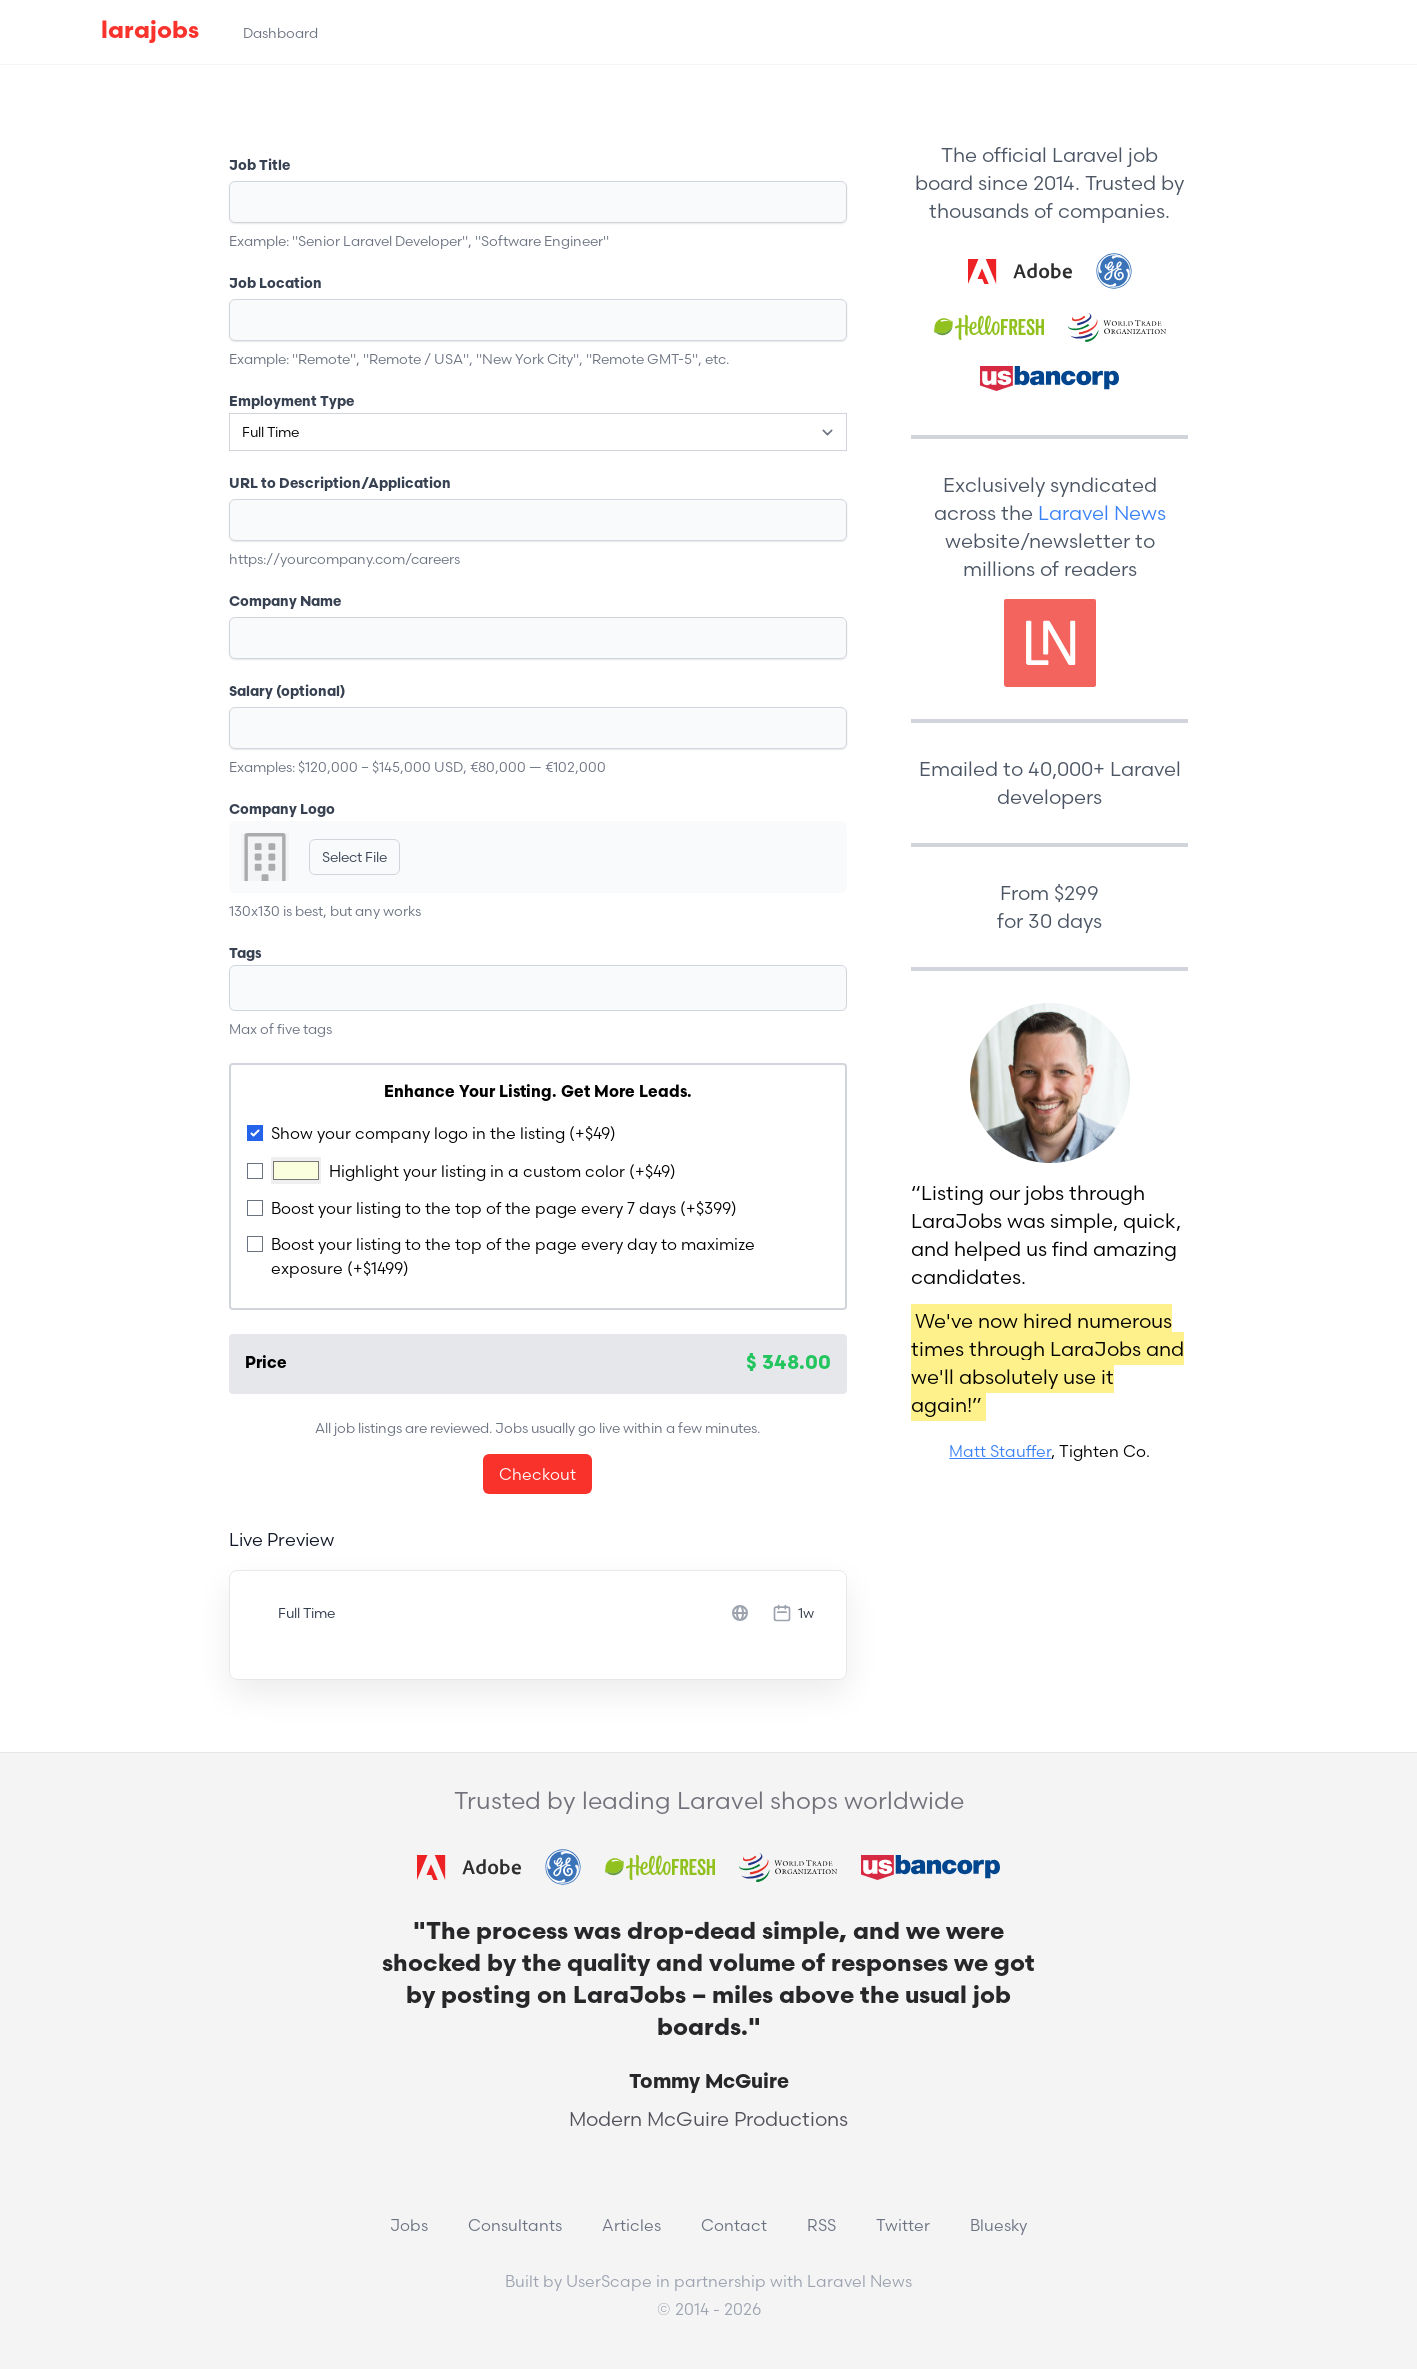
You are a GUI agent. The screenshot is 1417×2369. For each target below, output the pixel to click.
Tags (245, 954)
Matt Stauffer (1000, 1451)
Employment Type (291, 402)
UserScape (609, 2281)
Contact (734, 2225)
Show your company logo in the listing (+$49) (443, 1133)
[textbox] (327, 988)
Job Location (275, 284)
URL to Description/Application (340, 484)
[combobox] (538, 988)
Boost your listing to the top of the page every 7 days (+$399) (504, 1208)
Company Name (285, 602)
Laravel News (1102, 512)
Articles (631, 2225)
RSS (821, 2225)
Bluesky (998, 2225)
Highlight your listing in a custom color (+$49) (502, 1171)
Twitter (903, 2225)
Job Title (259, 166)
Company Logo (282, 810)
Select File (354, 857)
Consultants (515, 2225)
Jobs (409, 2225)
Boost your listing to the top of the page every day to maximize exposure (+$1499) (513, 1256)
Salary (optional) (287, 692)
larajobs (150, 32)
